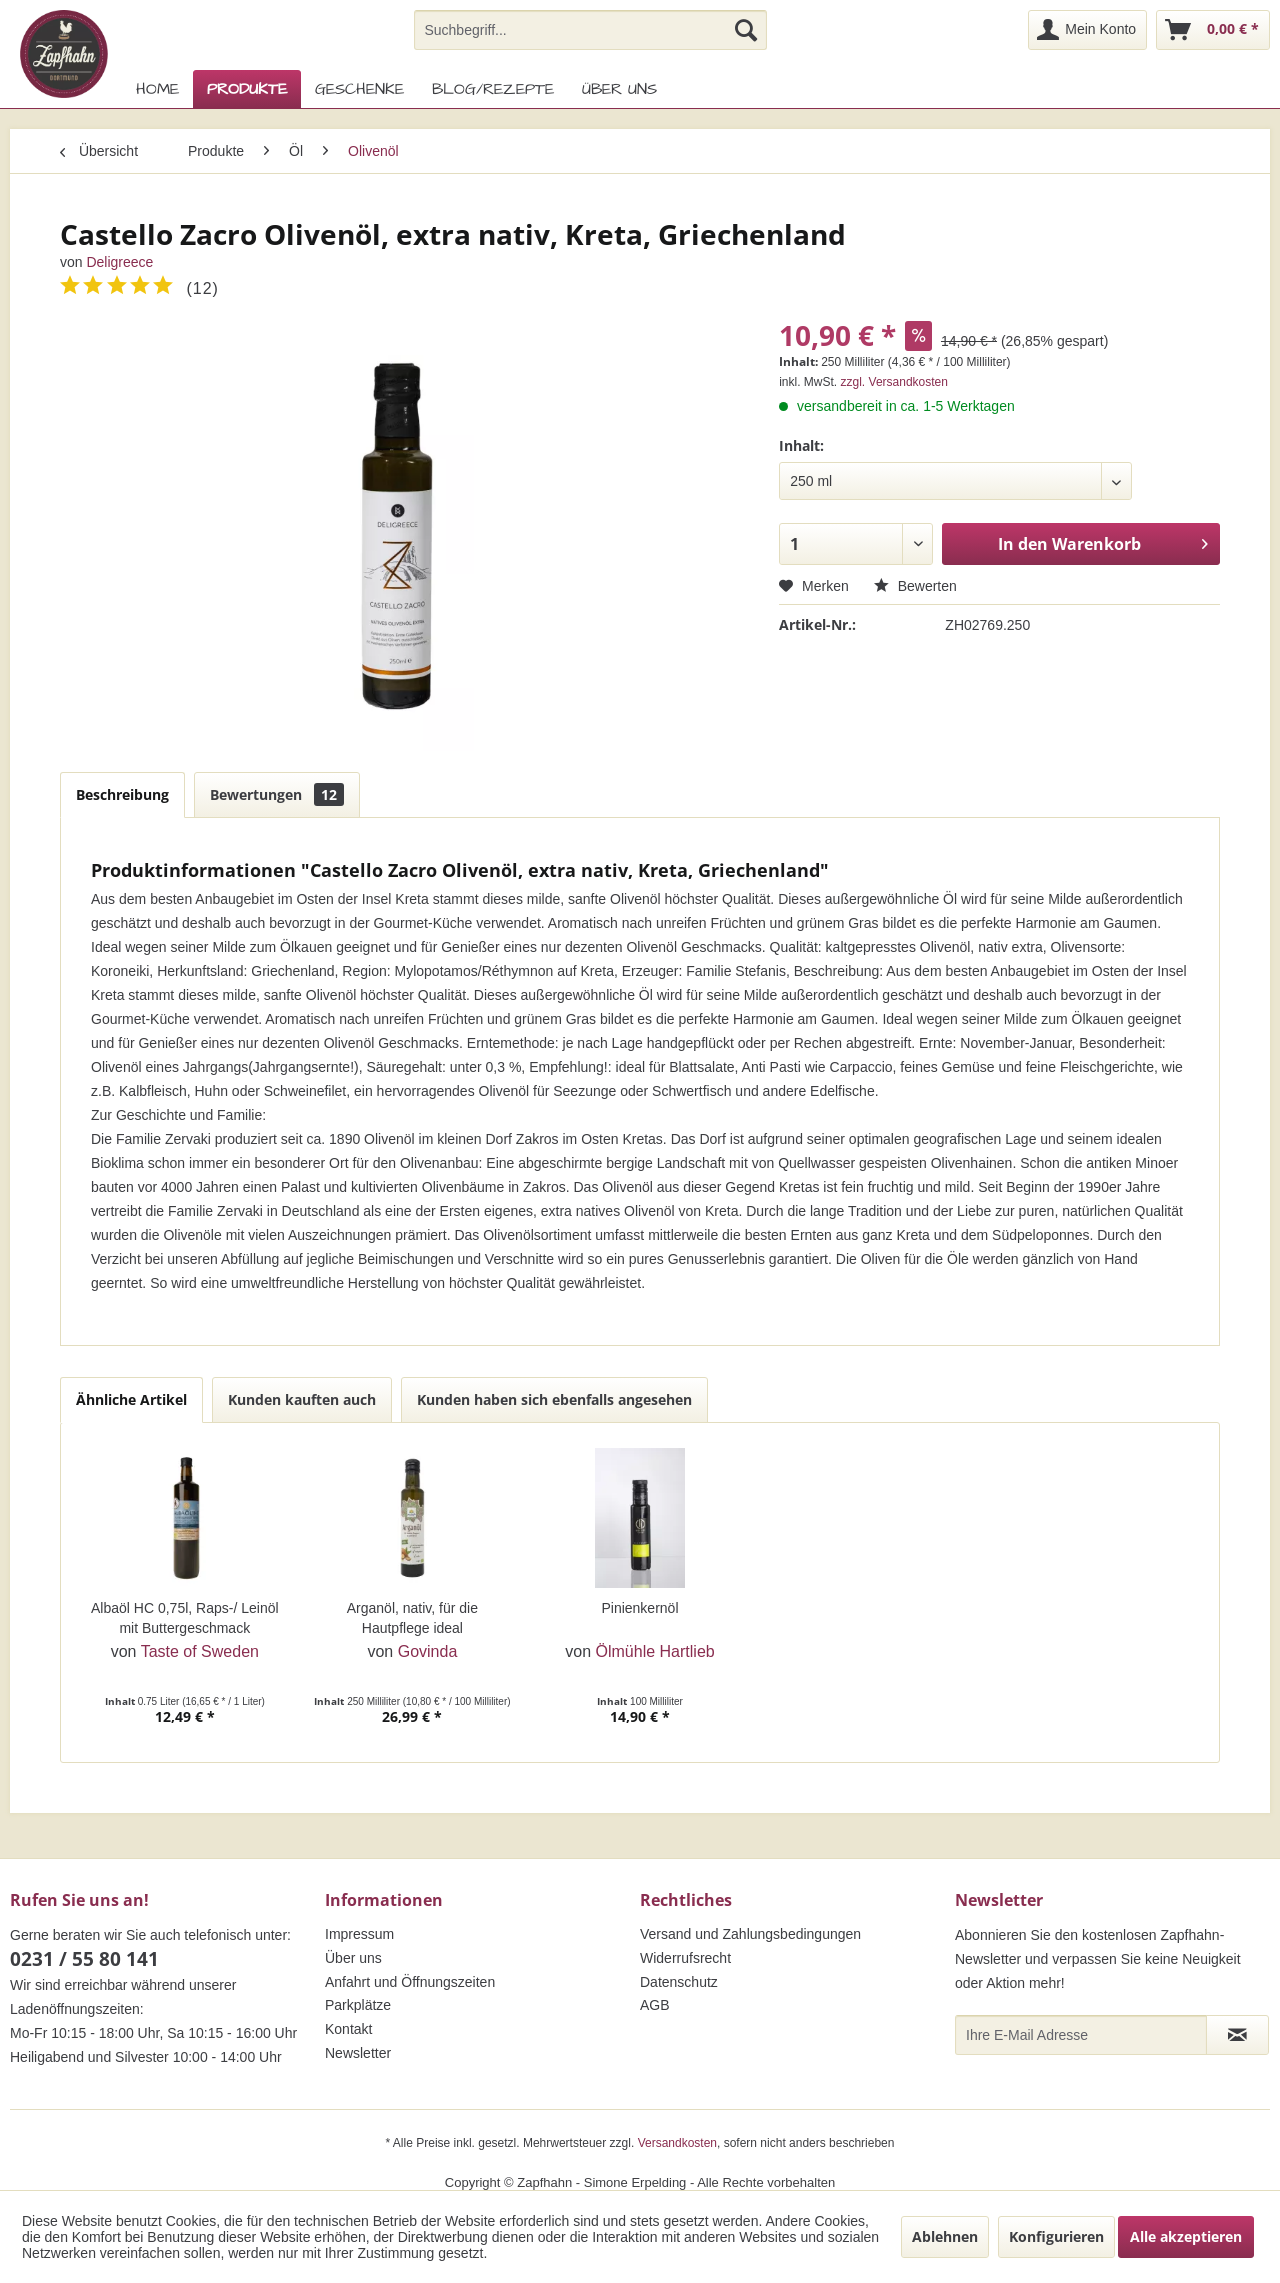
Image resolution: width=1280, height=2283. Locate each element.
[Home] (157, 89)
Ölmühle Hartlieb (655, 1651)
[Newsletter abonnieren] (1237, 2035)
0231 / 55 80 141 (84, 1959)
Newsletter (358, 2053)
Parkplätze (358, 2005)
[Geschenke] (359, 89)
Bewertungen (277, 794)
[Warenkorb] (1213, 30)
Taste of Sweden (200, 1651)
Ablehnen (945, 2236)
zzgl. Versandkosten (894, 382)
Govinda (428, 1651)
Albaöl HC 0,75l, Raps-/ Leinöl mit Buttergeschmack (185, 1618)
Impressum (359, 1934)
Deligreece (119, 262)
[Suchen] (746, 30)
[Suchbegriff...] (590, 30)
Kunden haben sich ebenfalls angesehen (554, 1399)
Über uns (353, 1958)
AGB (655, 2005)
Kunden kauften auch (302, 1399)
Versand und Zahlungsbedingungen (750, 1934)
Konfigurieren (1056, 2236)
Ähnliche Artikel (131, 1399)
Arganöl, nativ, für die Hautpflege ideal (412, 1618)
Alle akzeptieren (1186, 2236)
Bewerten (915, 586)
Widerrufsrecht (685, 1958)
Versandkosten (677, 2143)
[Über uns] (619, 89)
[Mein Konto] (1087, 30)
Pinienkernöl (639, 1608)
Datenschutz (679, 1982)
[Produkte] (247, 89)
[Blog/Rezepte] (493, 89)
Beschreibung (122, 794)
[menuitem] (590, 30)
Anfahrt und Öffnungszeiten (410, 1982)
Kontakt (348, 2029)
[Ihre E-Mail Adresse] (1081, 2035)
